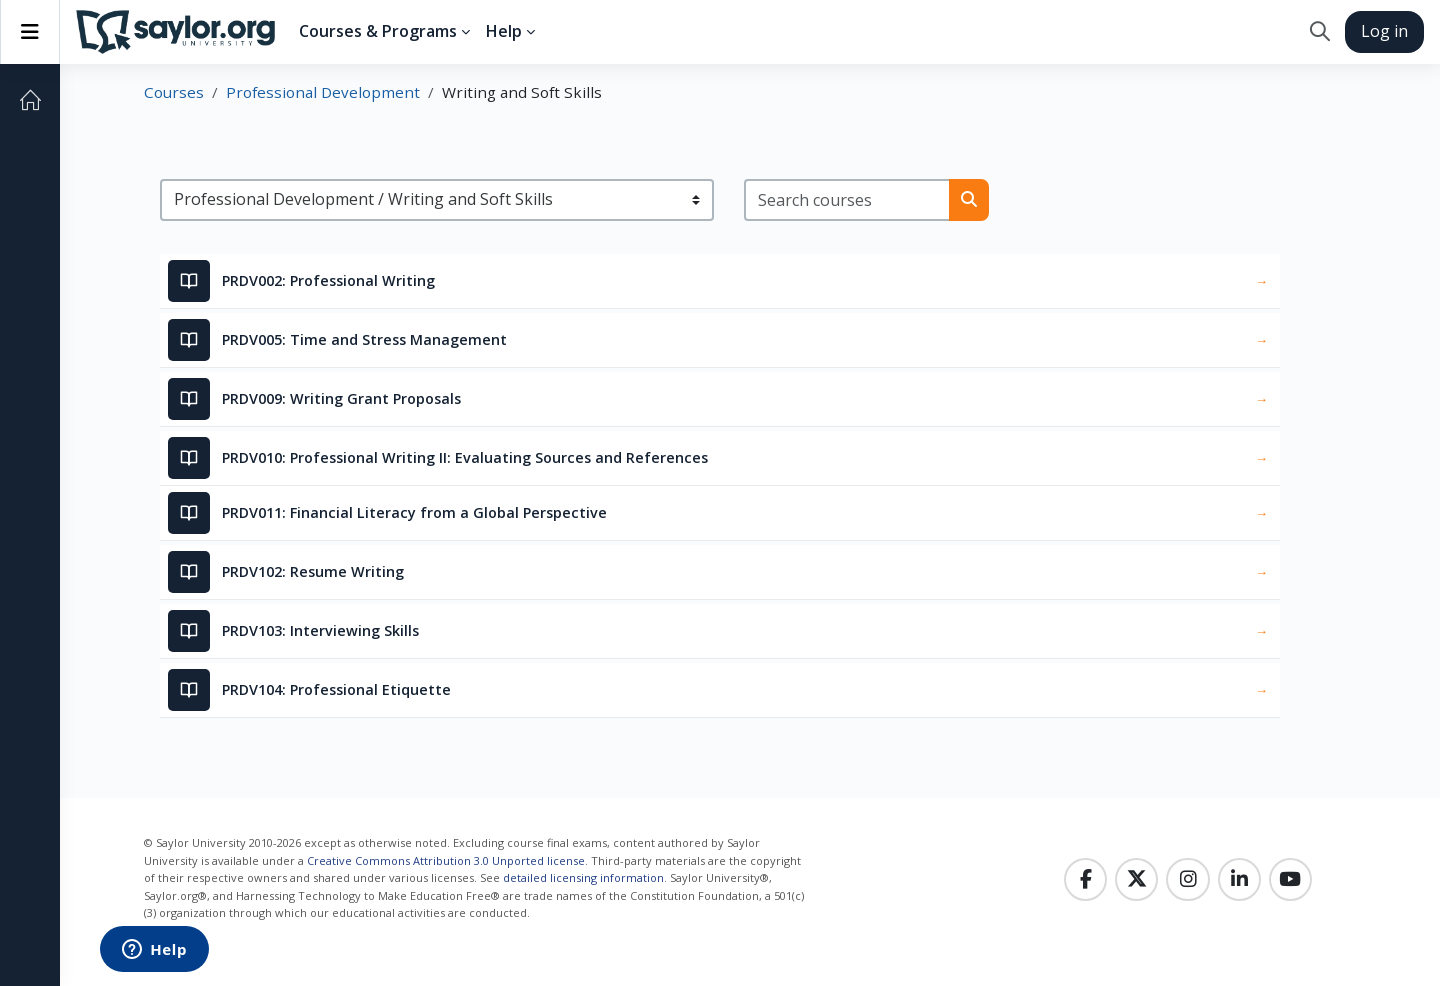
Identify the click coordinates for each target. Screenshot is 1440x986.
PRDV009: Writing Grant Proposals (341, 398)
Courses (174, 92)
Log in (1384, 31)
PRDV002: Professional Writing (328, 280)
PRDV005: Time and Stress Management (364, 339)
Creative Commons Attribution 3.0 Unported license (446, 860)
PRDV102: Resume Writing (313, 571)
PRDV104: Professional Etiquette (336, 689)
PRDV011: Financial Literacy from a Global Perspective (414, 512)
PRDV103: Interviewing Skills (320, 630)
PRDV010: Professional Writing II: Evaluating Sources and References (465, 457)
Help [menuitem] (504, 31)
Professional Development (323, 92)
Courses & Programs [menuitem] (378, 31)
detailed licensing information (583, 877)
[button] (1319, 32)
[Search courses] (847, 200)
